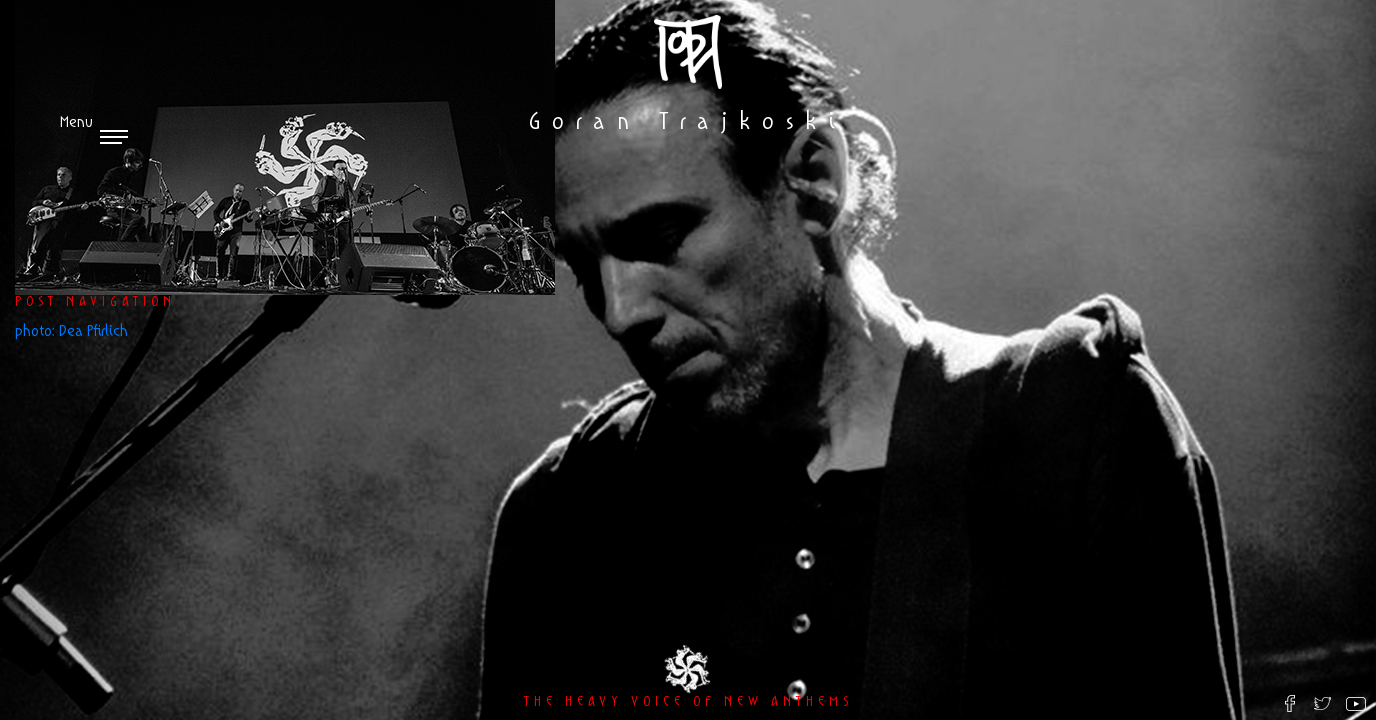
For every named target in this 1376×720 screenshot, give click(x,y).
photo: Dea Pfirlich (71, 332)
